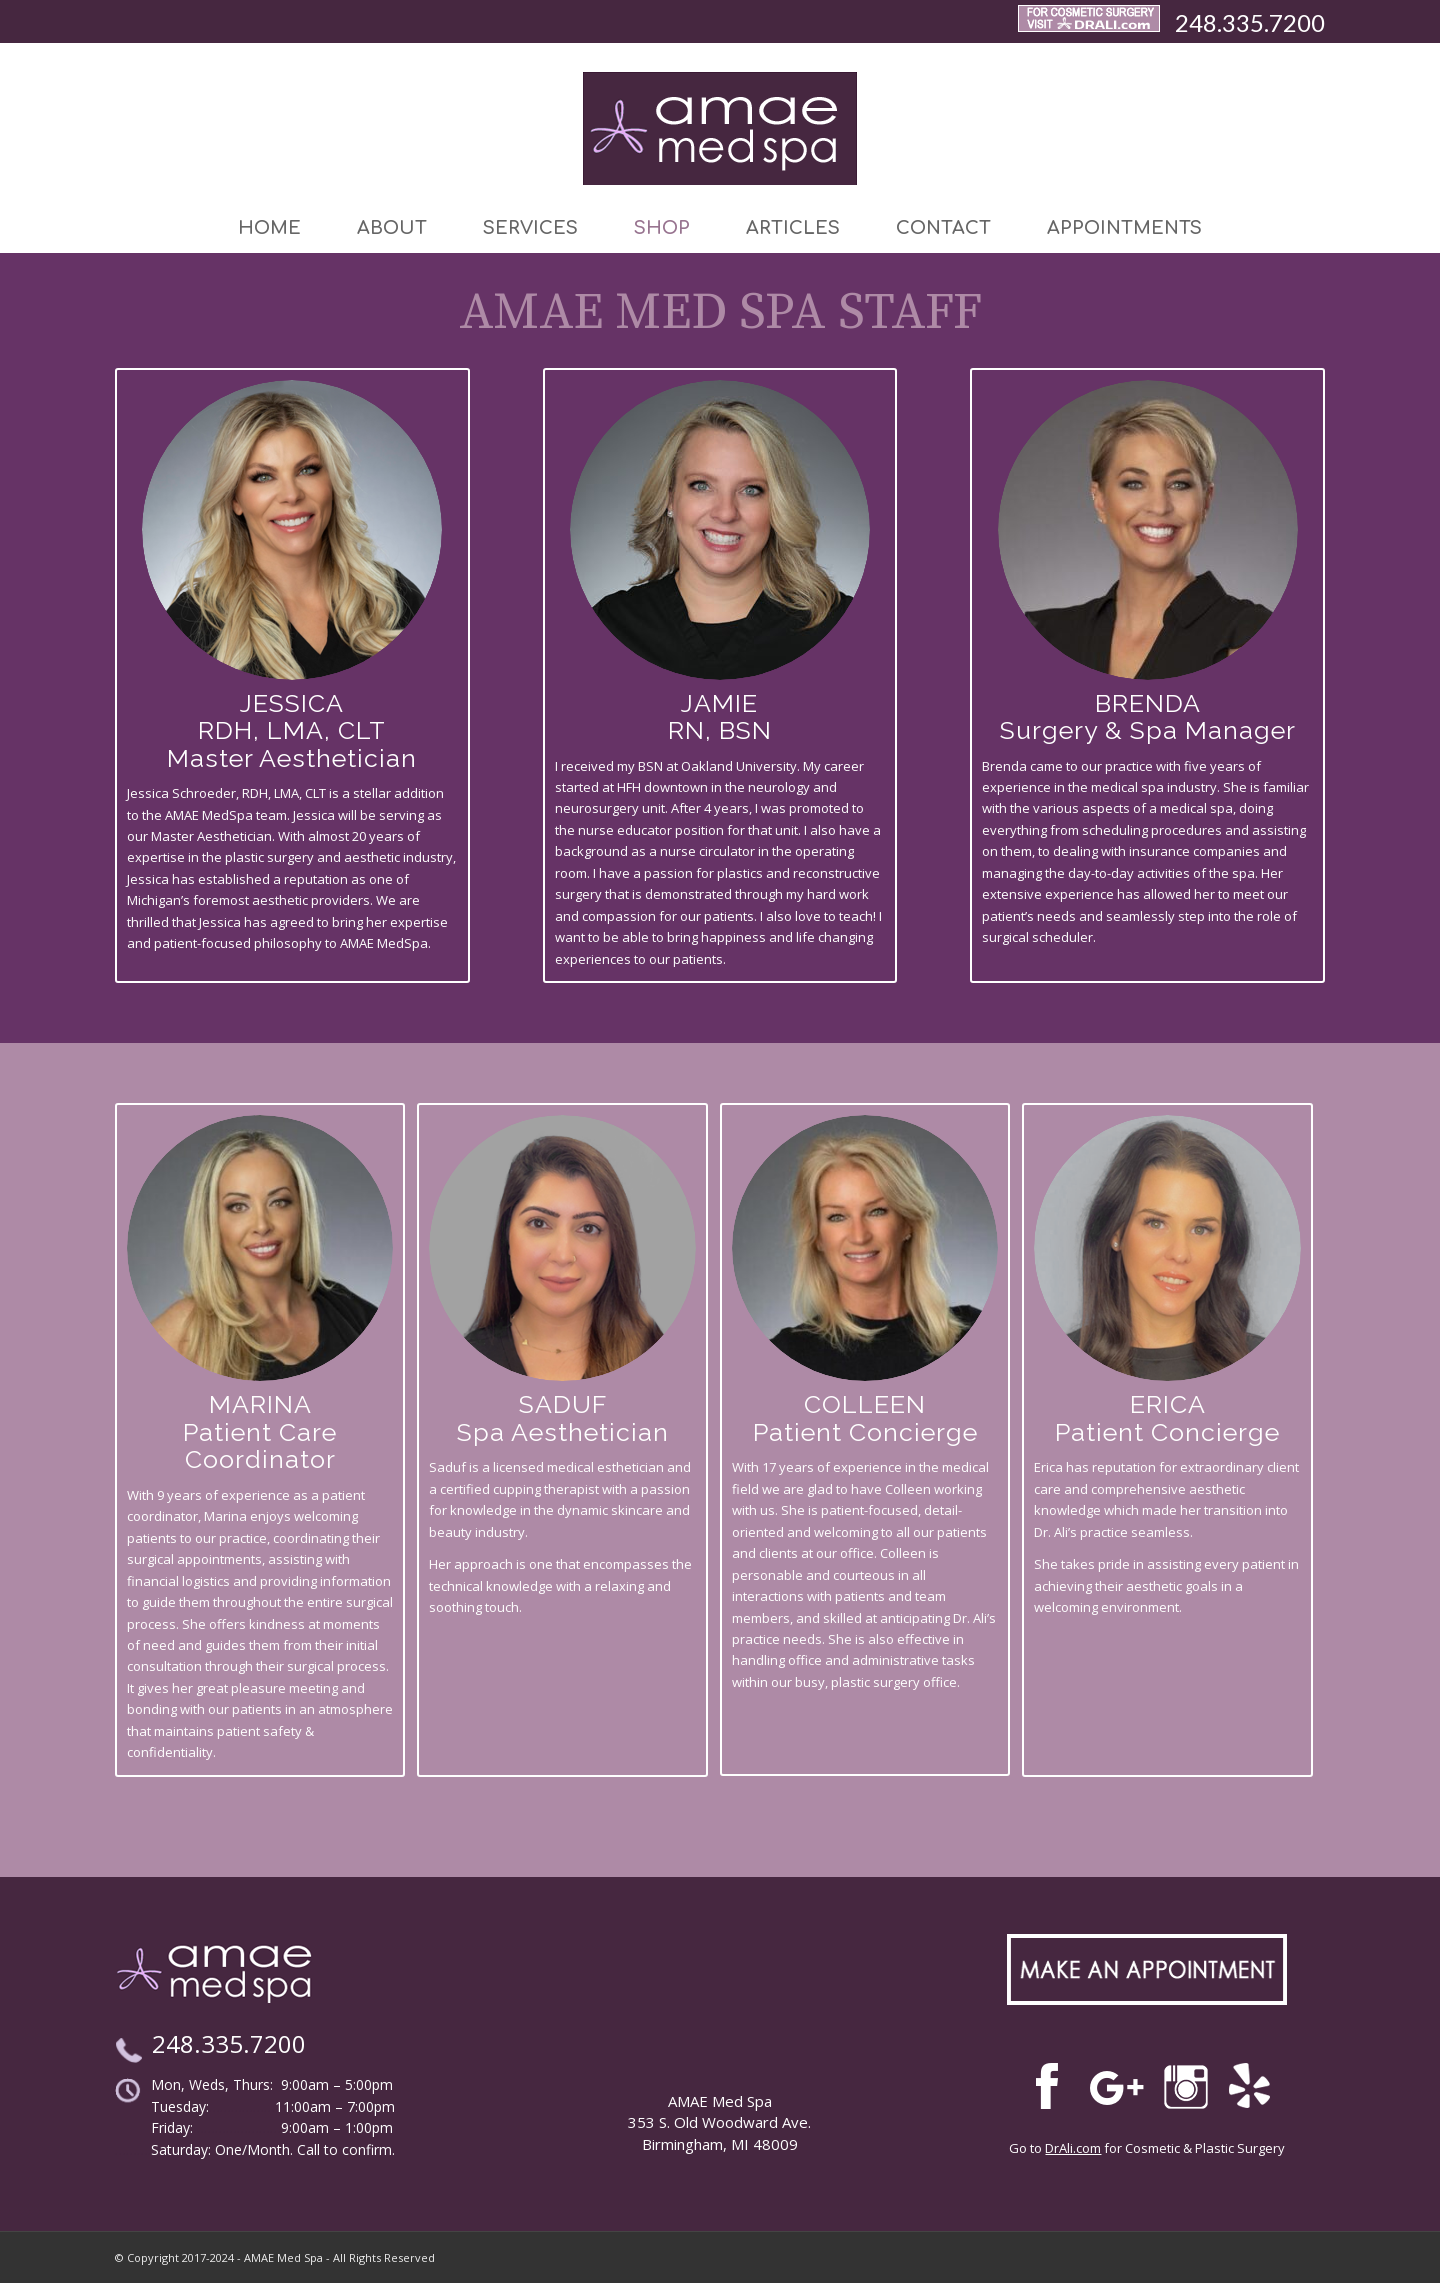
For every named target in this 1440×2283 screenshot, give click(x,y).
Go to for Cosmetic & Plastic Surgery (1147, 2148)
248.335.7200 (1250, 22)
